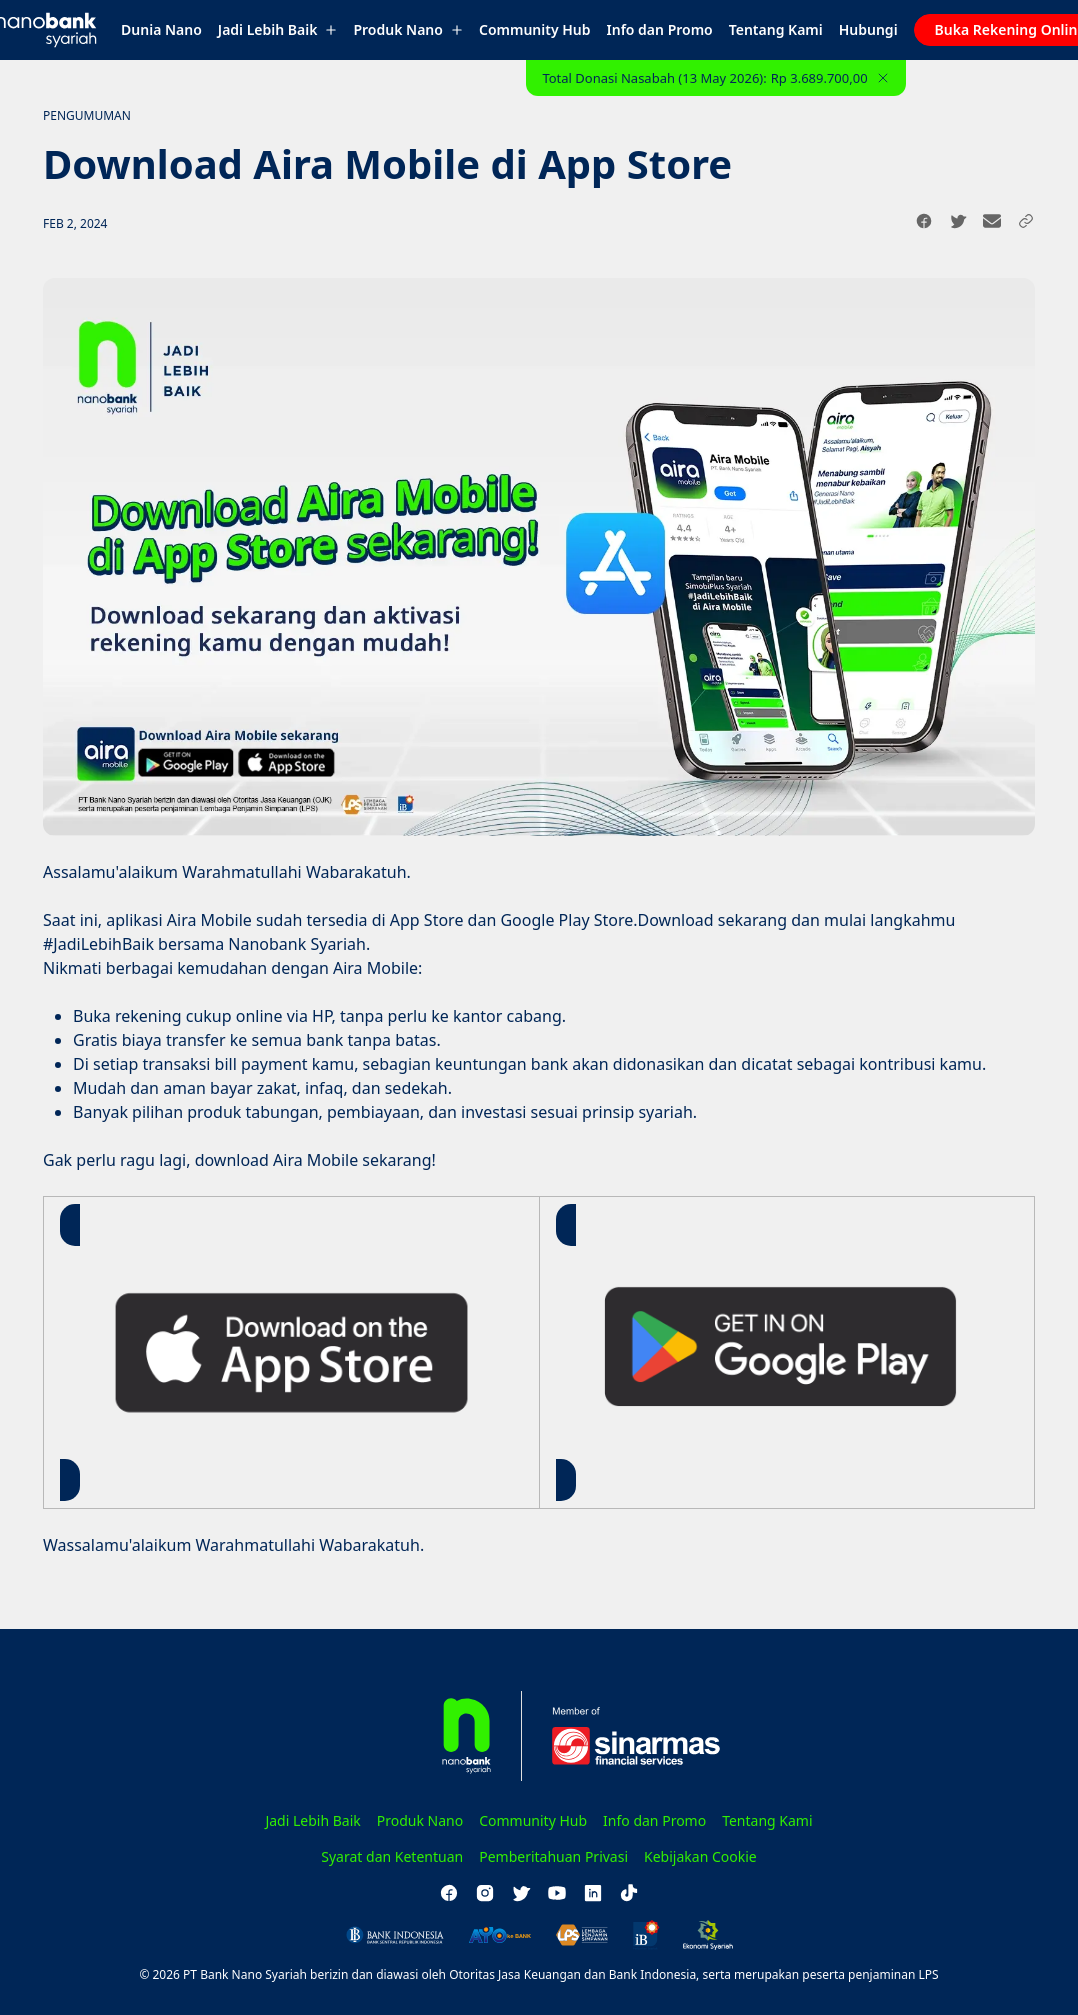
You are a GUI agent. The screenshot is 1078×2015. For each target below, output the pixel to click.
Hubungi (868, 29)
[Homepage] (437, 1736)
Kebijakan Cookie (700, 1856)
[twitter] (521, 1893)
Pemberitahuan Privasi (553, 1856)
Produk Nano (407, 29)
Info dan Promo (660, 29)
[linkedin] (593, 1893)
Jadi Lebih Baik (278, 29)
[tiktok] (629, 1893)
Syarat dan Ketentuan (392, 1856)
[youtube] (557, 1893)
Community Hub (535, 29)
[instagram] (485, 1893)
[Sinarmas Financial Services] (624, 1736)
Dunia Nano (161, 29)
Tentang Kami (776, 29)
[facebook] (449, 1893)
